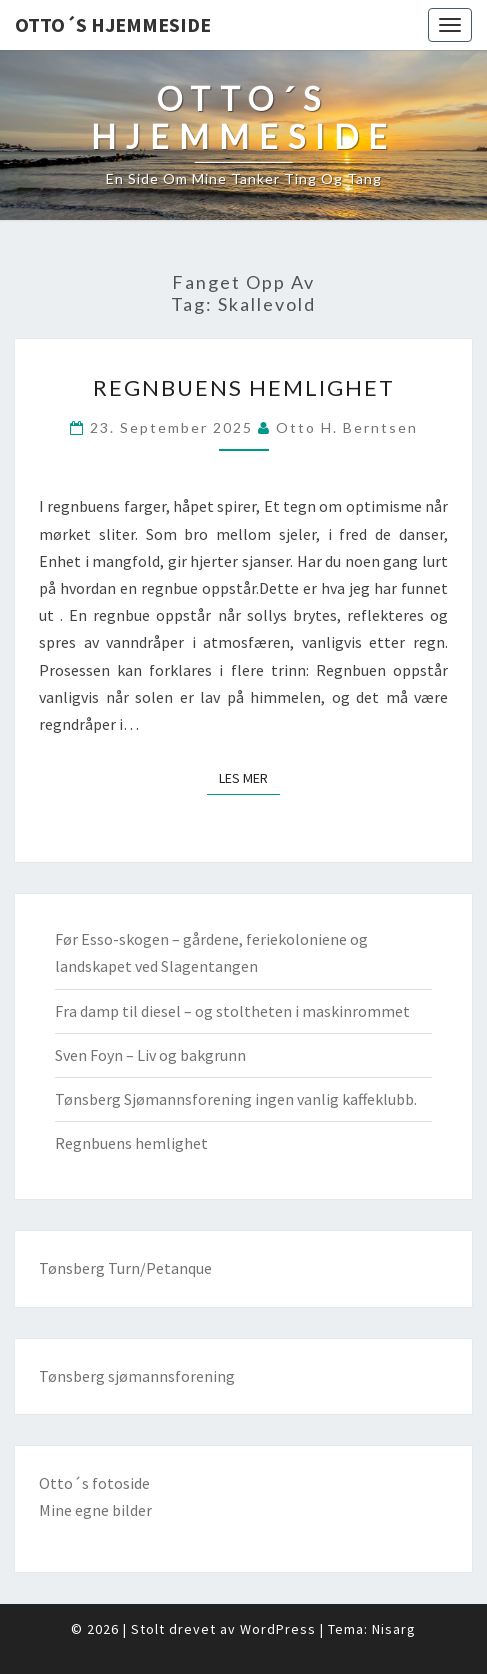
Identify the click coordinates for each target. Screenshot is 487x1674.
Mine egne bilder (95, 1510)
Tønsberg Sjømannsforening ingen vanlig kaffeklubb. (236, 1099)
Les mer (249, 777)
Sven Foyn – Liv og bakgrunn (150, 1055)
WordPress (278, 1629)
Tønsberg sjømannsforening (137, 1376)
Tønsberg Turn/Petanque (125, 1268)
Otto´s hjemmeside (113, 24)
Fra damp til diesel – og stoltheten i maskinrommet (232, 1011)
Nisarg (394, 1629)
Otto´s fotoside (94, 1483)
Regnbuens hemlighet (244, 387)
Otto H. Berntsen (347, 427)
